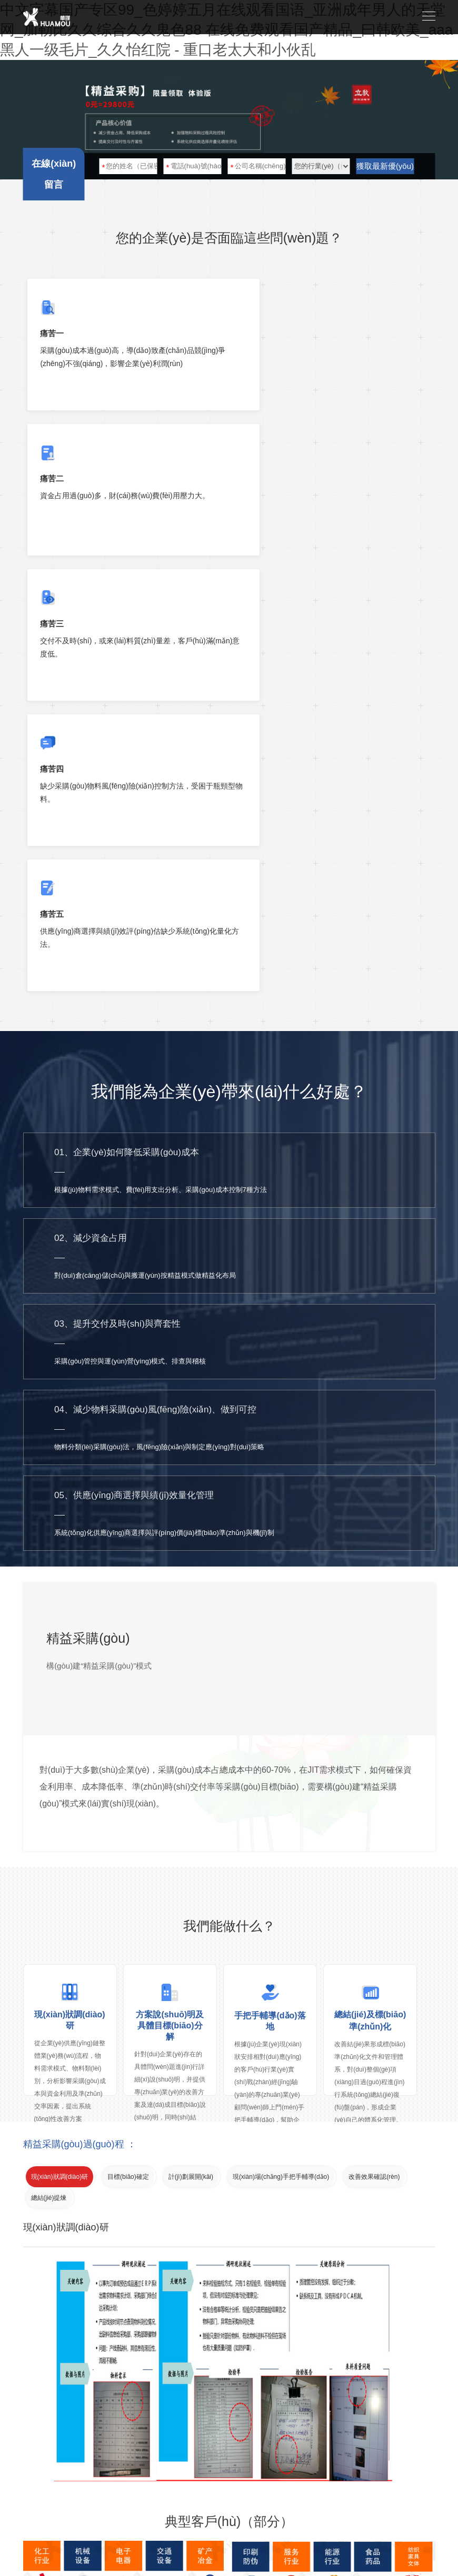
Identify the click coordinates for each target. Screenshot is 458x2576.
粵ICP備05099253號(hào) (390, 2500)
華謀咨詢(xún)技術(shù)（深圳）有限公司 (119, 2500)
